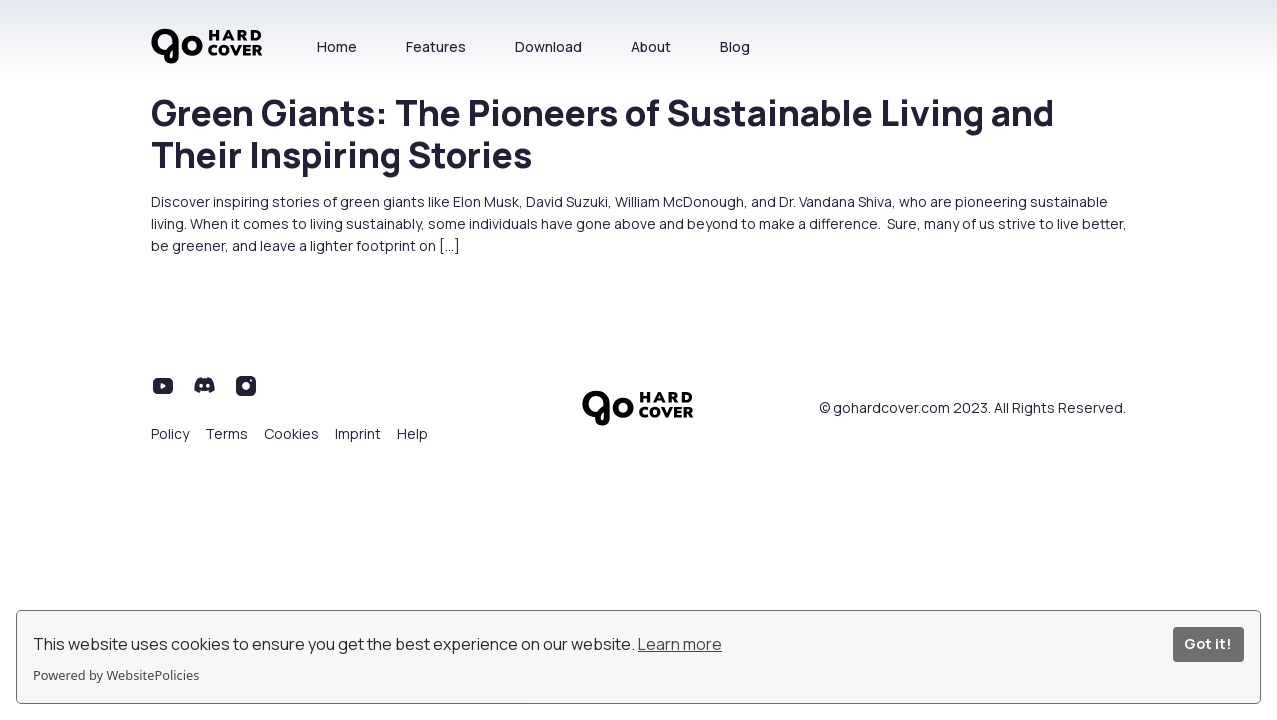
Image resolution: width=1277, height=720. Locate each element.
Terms (226, 433)
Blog (735, 46)
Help (412, 433)
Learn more (680, 644)
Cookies (291, 433)
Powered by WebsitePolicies (116, 675)
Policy (170, 433)
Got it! (1208, 643)
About (651, 46)
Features (436, 46)
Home (337, 46)
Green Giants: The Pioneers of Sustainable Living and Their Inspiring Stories (602, 134)
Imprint (358, 433)
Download (548, 46)
